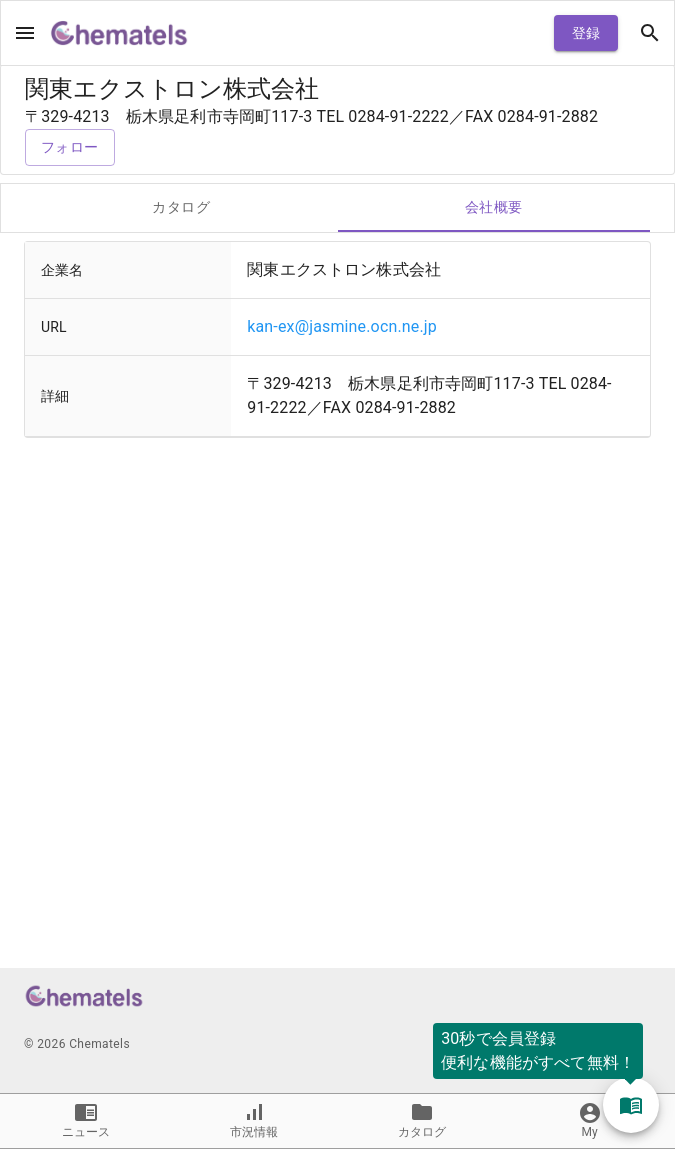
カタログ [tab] (181, 208)
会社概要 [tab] (494, 208)
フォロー (70, 147)
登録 (586, 33)
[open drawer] (25, 33)
